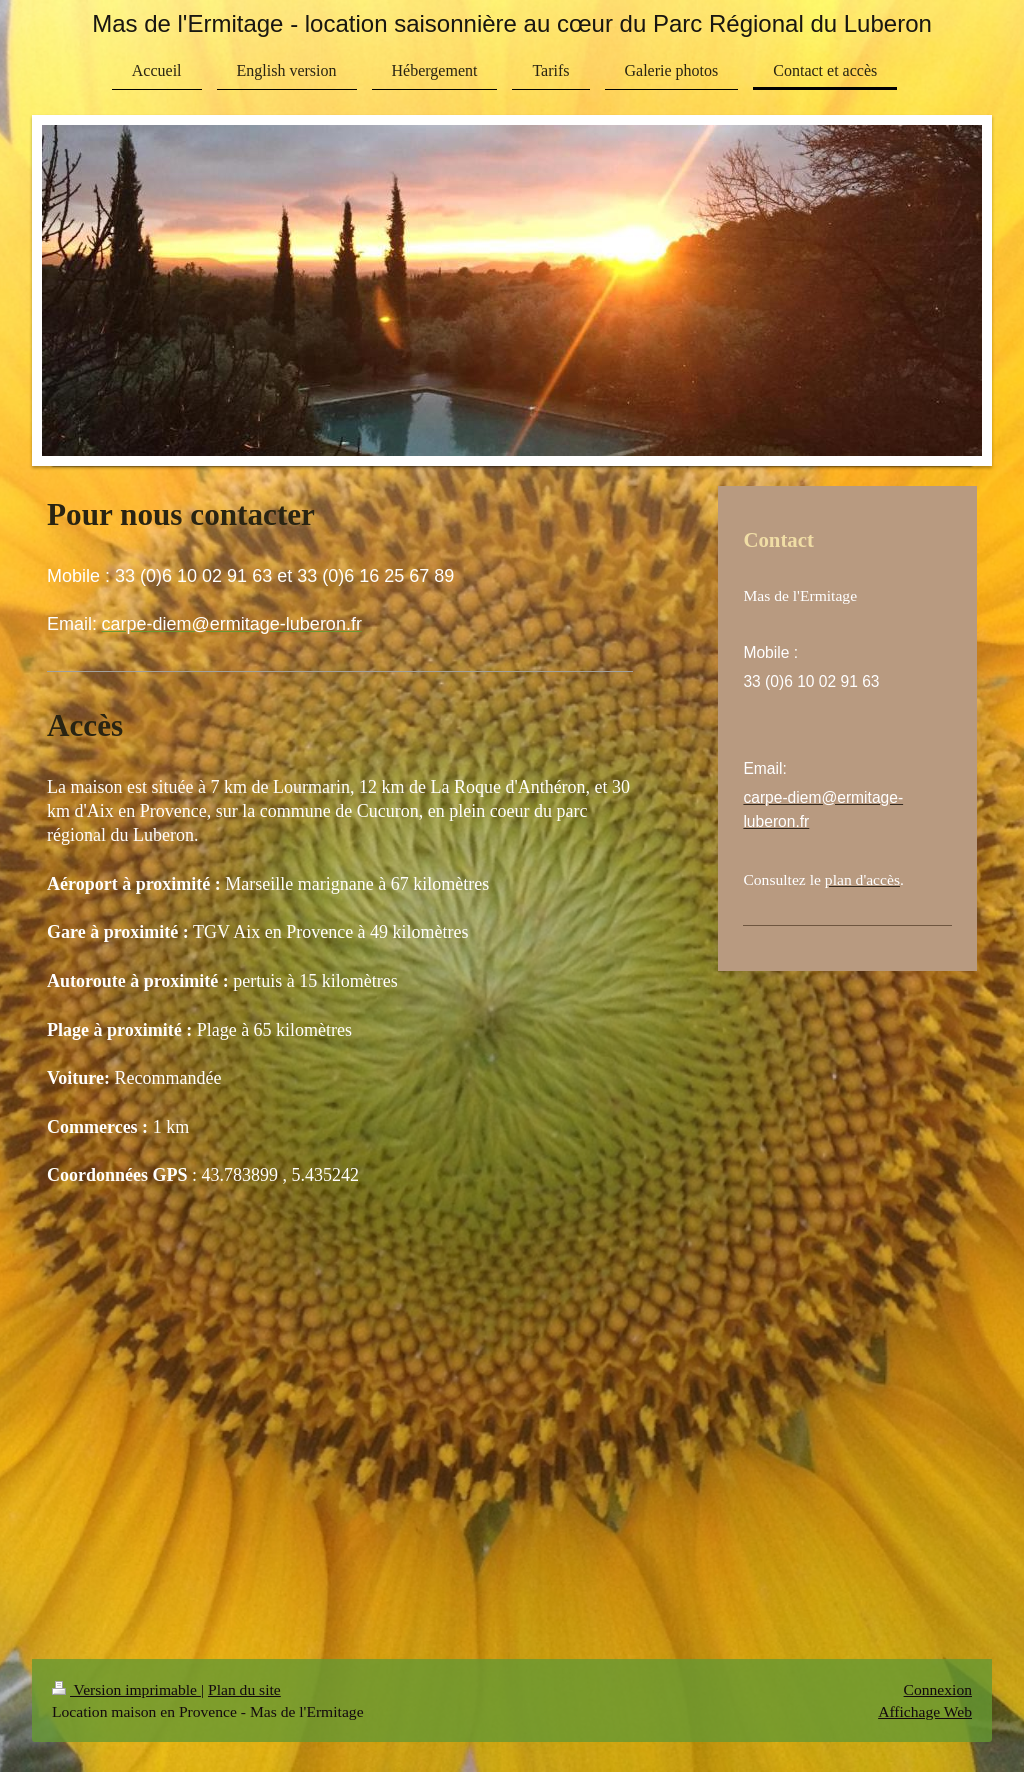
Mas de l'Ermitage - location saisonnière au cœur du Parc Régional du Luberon (512, 23)
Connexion (938, 1689)
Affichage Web (925, 1711)
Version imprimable (126, 1689)
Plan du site (244, 1689)
